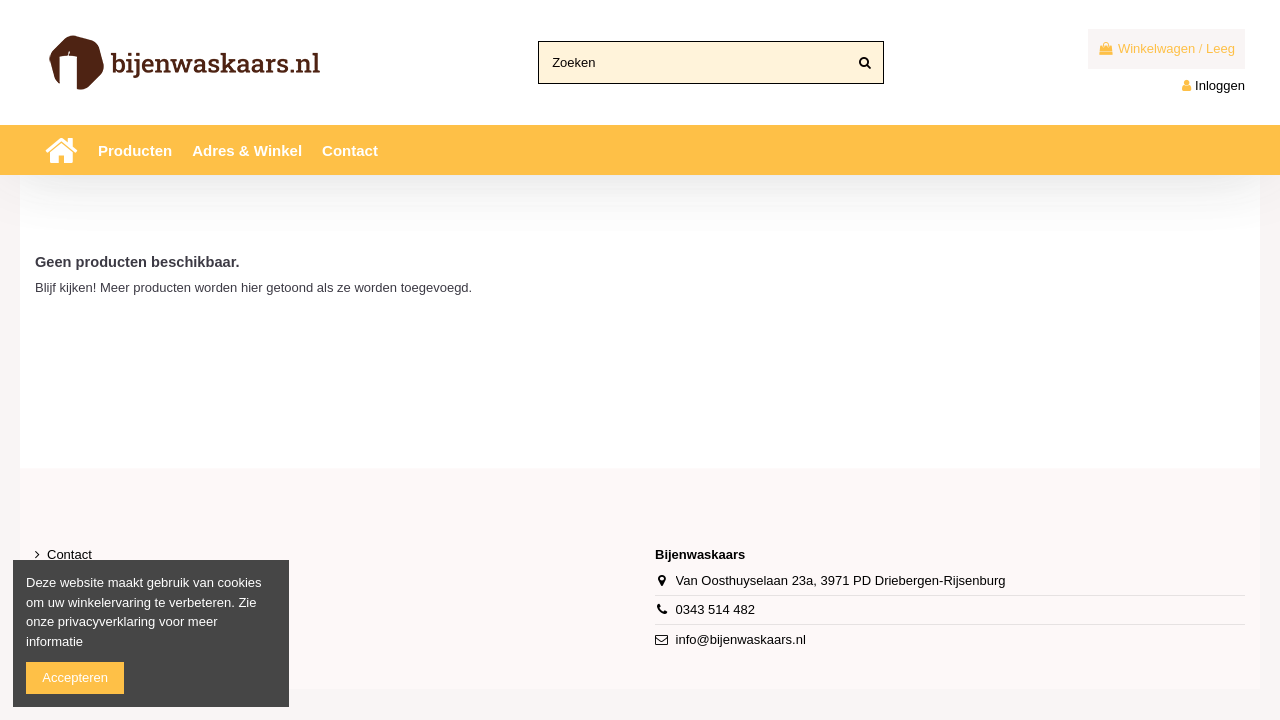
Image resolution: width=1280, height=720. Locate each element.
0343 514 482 (716, 609)
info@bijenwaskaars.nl (741, 639)
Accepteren (75, 677)
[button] (135, 150)
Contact (69, 554)
